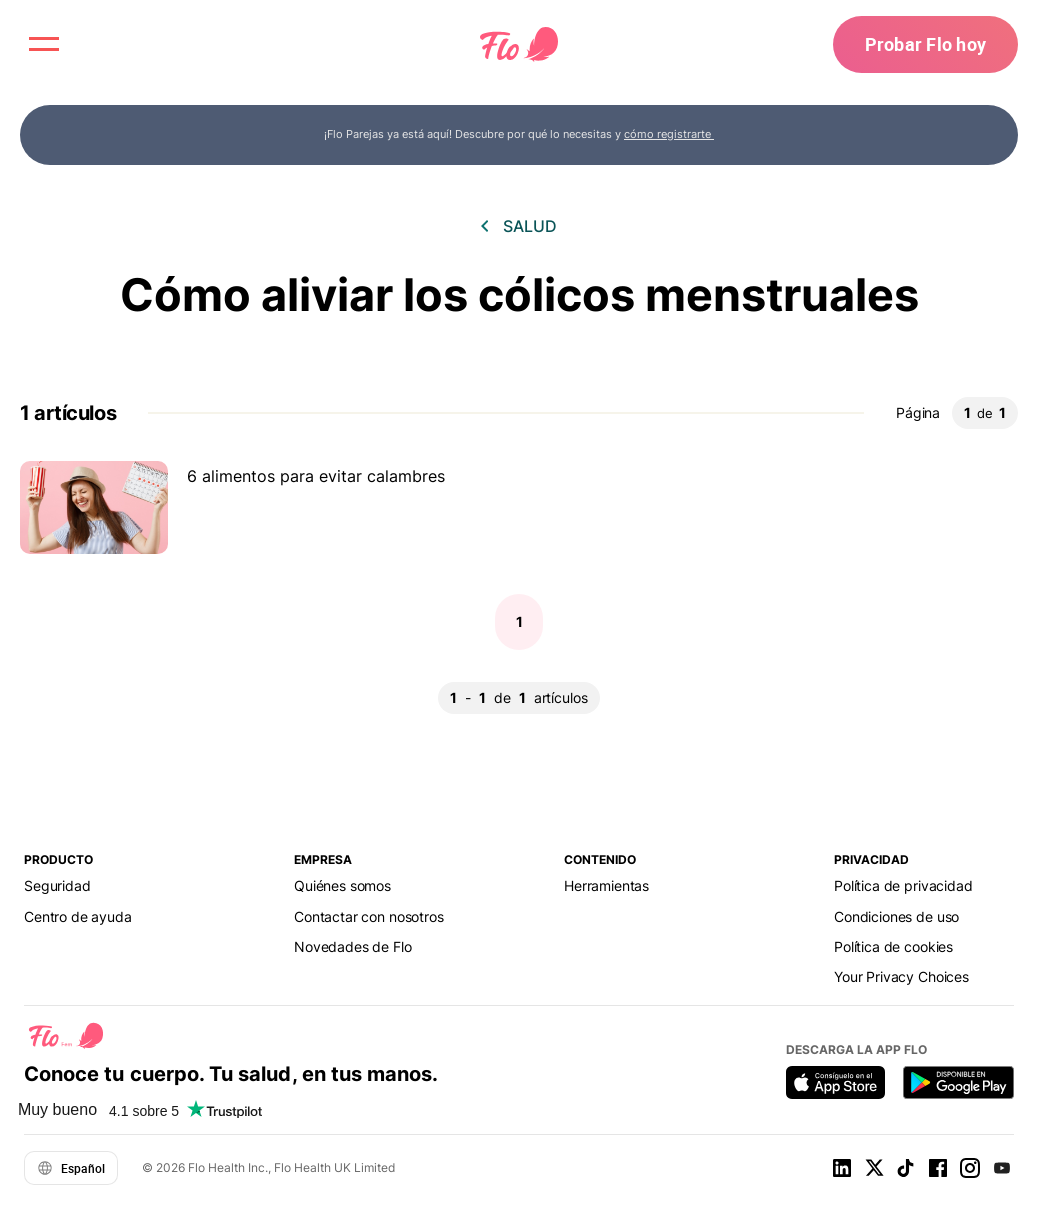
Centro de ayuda (78, 916)
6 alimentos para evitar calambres (316, 476)
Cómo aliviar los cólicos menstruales (519, 294)
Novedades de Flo (353, 946)
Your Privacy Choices (901, 976)
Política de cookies (893, 946)
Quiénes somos (342, 885)
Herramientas (606, 885)
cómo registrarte (669, 134)
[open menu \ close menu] (44, 44)
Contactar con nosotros (369, 916)
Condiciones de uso (896, 916)
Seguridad (57, 885)
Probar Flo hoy (925, 44)
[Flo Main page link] (519, 45)
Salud (530, 226)
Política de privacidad (903, 885)
